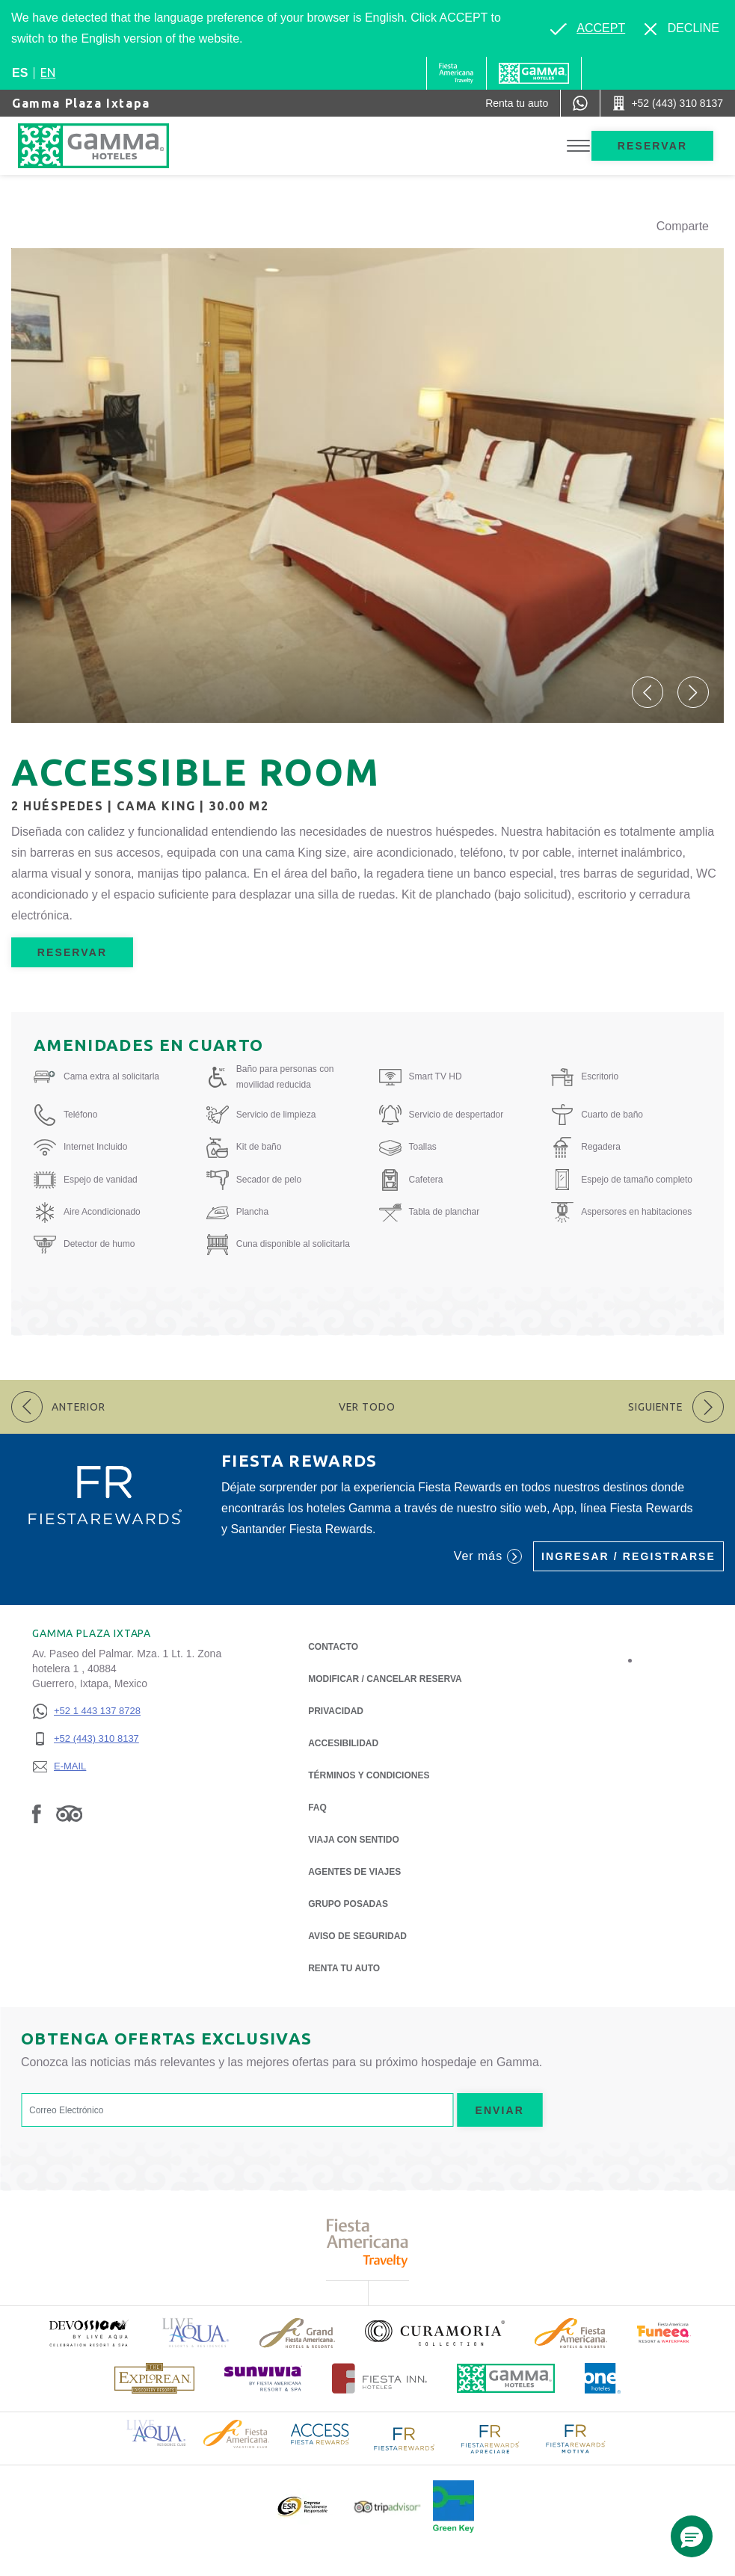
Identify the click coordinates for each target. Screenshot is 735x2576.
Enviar (499, 2110)
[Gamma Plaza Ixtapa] (108, 145)
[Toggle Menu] (578, 146)
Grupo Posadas (348, 1904)
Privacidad (335, 1710)
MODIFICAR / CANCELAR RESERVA (385, 1679)
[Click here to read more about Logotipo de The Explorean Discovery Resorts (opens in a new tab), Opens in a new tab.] (154, 2378)
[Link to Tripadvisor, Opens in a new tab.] (69, 1813)
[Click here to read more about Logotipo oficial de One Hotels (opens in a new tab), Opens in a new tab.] (603, 2378)
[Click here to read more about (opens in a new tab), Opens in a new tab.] (88, 2332)
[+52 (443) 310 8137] (86, 1739)
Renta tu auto (344, 1967)
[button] (647, 692)
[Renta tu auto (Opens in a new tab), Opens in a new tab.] (516, 103)
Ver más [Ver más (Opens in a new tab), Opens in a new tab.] (488, 1556)
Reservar (652, 146)
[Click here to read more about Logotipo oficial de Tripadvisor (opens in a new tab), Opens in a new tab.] (387, 2506)
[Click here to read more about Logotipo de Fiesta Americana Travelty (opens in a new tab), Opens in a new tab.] (367, 2243)
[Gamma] (534, 73)
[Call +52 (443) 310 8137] (667, 103)
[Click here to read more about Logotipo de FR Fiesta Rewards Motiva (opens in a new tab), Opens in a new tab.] (575, 2438)
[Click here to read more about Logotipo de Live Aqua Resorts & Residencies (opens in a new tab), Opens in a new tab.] (196, 2332)
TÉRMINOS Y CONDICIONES (368, 1775)
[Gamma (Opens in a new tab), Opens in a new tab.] (456, 73)
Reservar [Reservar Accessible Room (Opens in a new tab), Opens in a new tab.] (72, 952)
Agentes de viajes (354, 1872)
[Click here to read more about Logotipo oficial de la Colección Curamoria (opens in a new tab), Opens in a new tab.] (435, 2333)
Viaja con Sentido (353, 1839)
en (47, 72)
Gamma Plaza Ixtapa (81, 103)
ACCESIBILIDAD (343, 1743)
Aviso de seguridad (357, 1936)
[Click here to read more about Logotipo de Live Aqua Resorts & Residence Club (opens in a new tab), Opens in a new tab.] (155, 2432)
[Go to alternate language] (587, 28)
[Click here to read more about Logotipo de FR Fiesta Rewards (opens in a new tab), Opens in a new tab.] (404, 2438)
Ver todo (367, 1407)
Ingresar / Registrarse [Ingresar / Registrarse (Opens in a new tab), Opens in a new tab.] (628, 1556)
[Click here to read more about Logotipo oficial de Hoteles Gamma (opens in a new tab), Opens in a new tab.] (506, 2378)
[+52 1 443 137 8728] (86, 1711)
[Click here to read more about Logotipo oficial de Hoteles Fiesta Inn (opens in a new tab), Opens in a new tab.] (379, 2378)
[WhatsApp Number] (580, 103)
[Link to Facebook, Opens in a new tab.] (36, 1813)
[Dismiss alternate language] (682, 28)
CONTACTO (333, 1647)
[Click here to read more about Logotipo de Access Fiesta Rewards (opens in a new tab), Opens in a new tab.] (320, 2432)
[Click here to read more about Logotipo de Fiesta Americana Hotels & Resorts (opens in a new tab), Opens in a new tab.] (571, 2333)
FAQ (317, 1807)
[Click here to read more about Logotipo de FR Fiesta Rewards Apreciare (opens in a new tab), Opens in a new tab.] (489, 2438)
